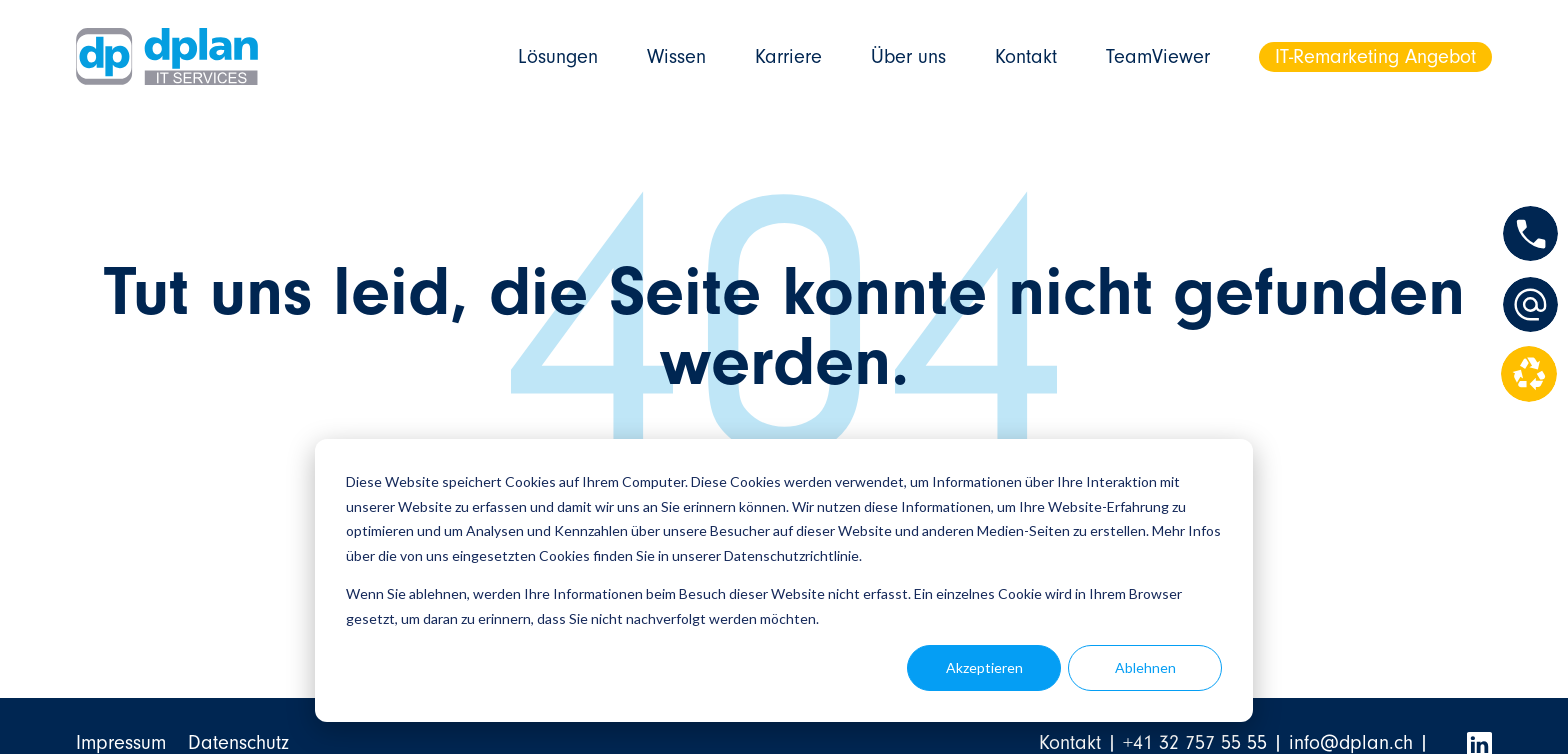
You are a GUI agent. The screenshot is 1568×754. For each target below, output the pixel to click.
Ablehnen (1145, 667)
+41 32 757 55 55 (1195, 742)
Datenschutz (238, 742)
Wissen (676, 56)
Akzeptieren (984, 667)
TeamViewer (1158, 56)
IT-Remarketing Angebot (1375, 56)
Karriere (788, 56)
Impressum (121, 742)
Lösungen (558, 56)
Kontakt (1026, 56)
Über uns (908, 56)
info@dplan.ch (1351, 742)
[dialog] (784, 580)
